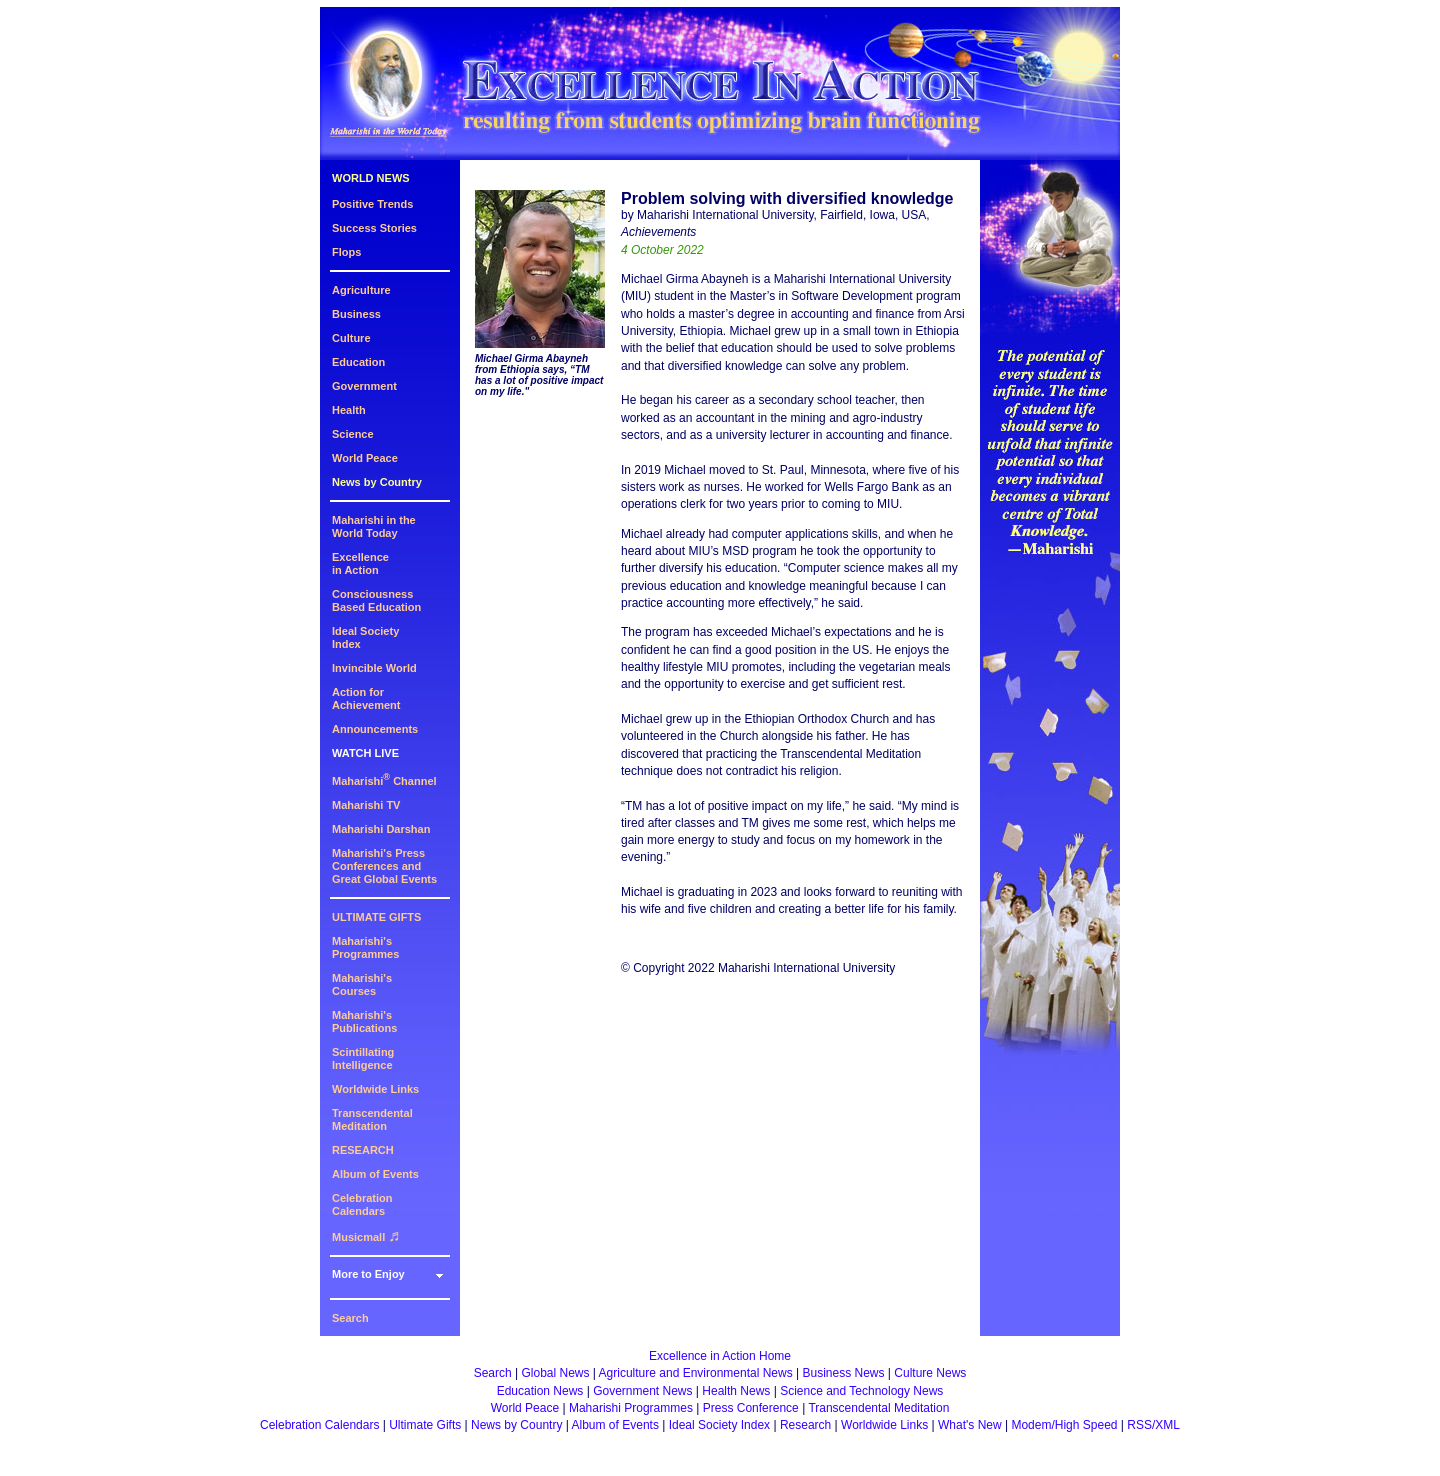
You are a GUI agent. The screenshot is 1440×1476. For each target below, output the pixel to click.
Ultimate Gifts (425, 1425)
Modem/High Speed (1064, 1425)
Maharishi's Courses (362, 984)
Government (364, 386)
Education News (540, 1391)
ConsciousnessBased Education (376, 600)
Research (805, 1425)
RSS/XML (1153, 1425)
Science (353, 434)
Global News (555, 1373)
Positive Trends (372, 204)
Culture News (930, 1373)
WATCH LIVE (365, 753)
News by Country (377, 482)
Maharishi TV (366, 805)
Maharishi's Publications (364, 1021)
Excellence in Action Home (720, 1356)
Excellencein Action (360, 563)
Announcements (375, 729)
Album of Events (375, 1174)
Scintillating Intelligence (363, 1058)
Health (349, 410)
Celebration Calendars (362, 1204)
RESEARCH (363, 1150)
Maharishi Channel (384, 781)
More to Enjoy (368, 1274)
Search (350, 1318)
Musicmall (366, 1237)
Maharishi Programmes (631, 1408)
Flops (346, 252)
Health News (736, 1391)
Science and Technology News (861, 1391)
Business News (844, 1373)
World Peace (365, 458)
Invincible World (374, 668)
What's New (970, 1425)
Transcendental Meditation (372, 1119)
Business (356, 314)
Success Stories (374, 228)
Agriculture (361, 290)
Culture (351, 338)
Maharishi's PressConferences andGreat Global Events (384, 866)
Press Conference (751, 1408)
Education (358, 362)
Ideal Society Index (719, 1425)
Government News (642, 1391)
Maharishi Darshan (381, 829)
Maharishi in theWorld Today (374, 526)
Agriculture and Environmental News (696, 1373)
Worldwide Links (375, 1089)
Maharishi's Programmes (365, 947)
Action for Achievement (366, 698)
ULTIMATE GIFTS (376, 917)
